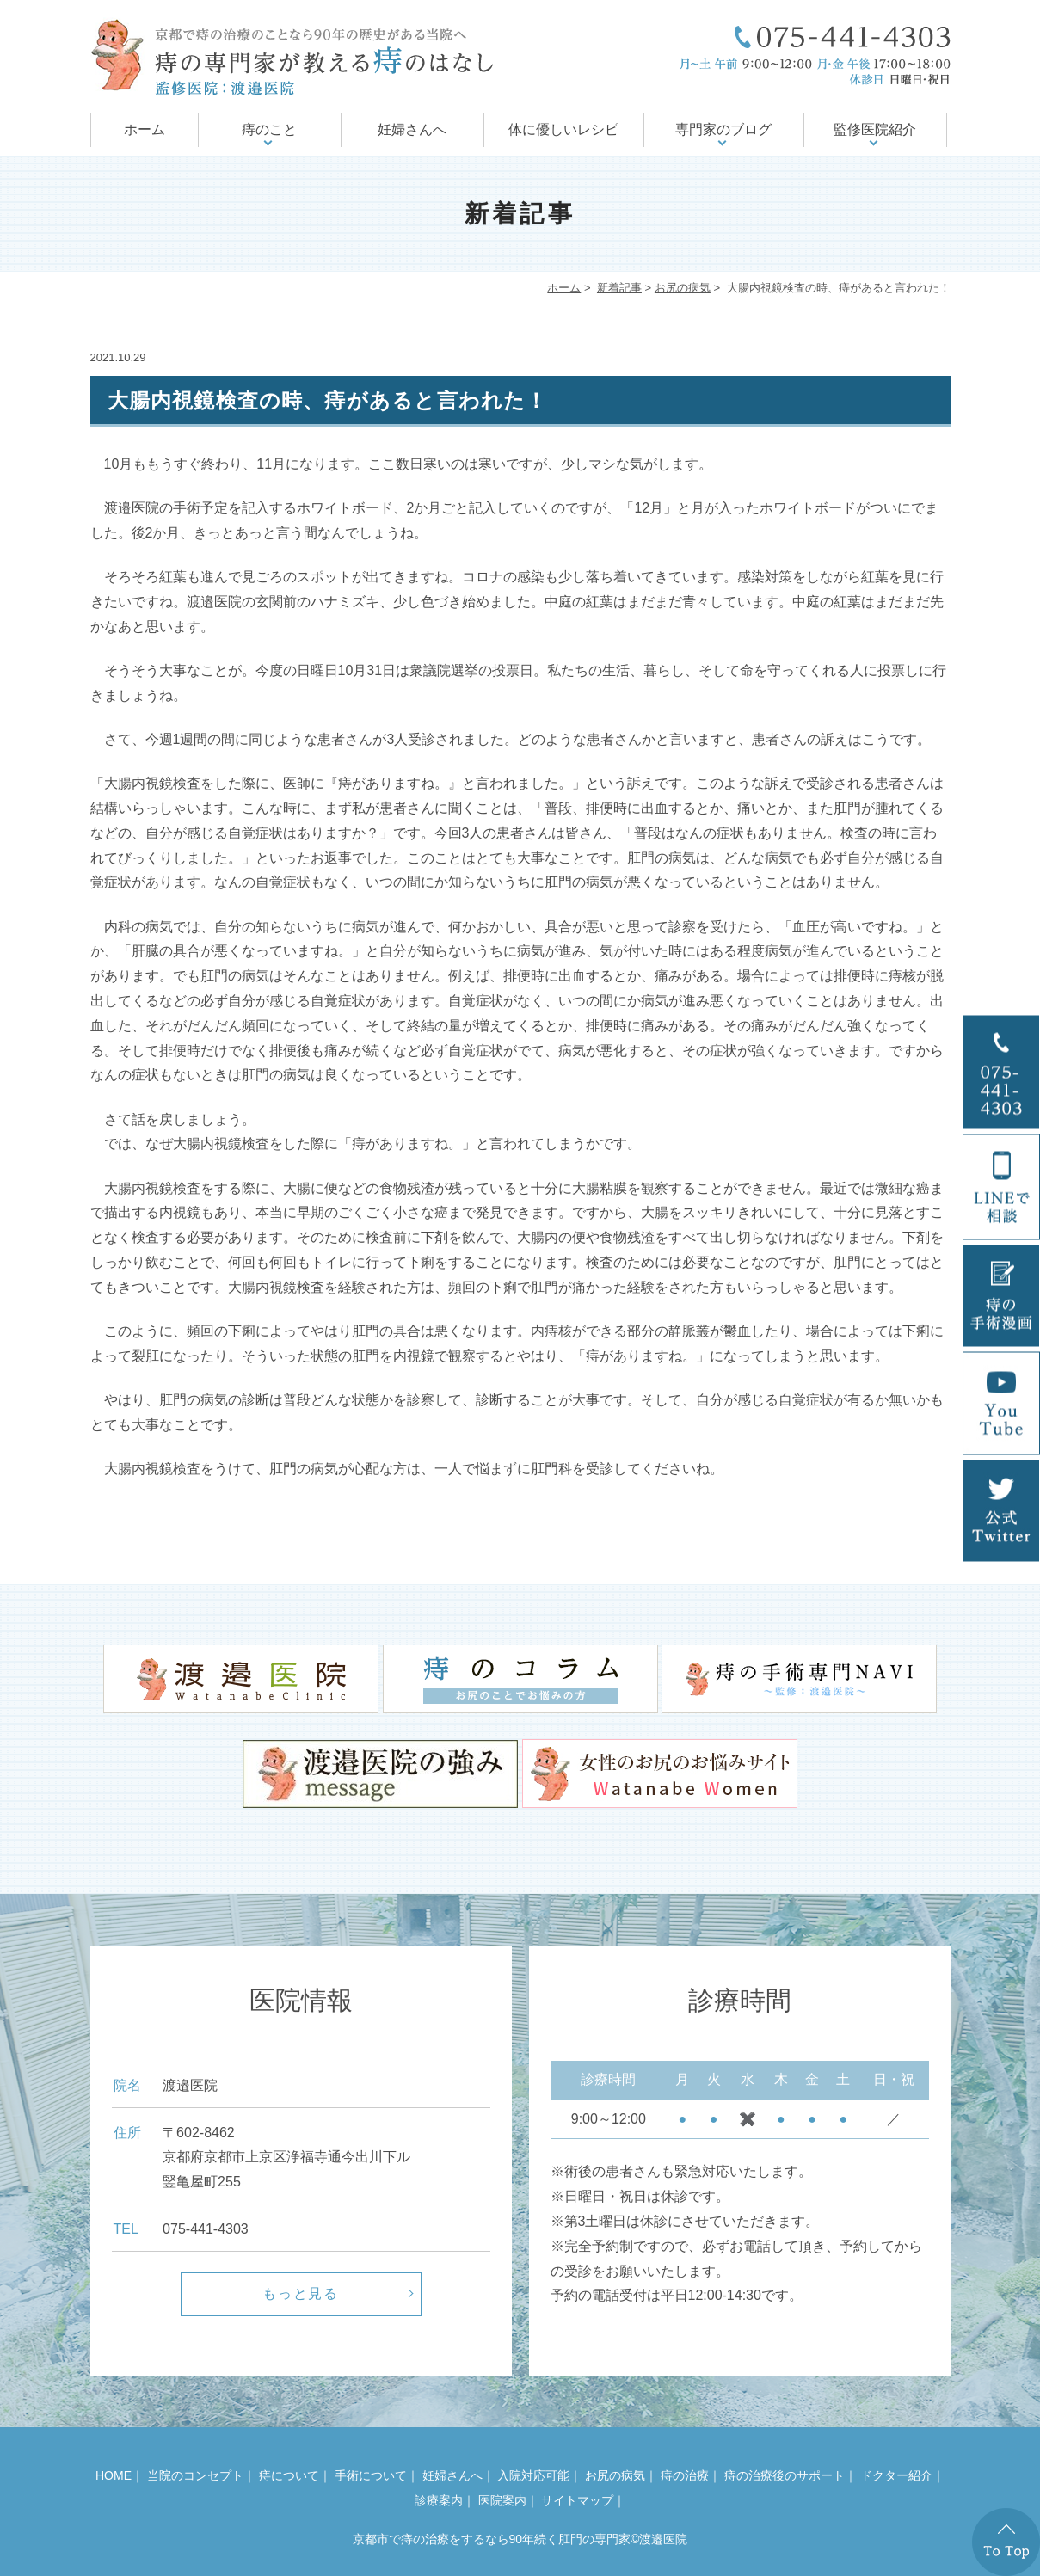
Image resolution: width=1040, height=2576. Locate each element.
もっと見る (301, 2293)
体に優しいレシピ (563, 129)
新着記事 (619, 287)
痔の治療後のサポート (784, 2475)
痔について (289, 2475)
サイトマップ (577, 2500)
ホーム (144, 129)
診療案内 (439, 2500)
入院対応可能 (533, 2475)
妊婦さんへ (412, 129)
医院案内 (502, 2500)
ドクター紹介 (896, 2475)
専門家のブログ (723, 129)
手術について (371, 2475)
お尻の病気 (683, 287)
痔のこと (269, 129)
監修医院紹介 (875, 129)
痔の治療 (685, 2475)
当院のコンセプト (195, 2475)
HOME (113, 2475)
